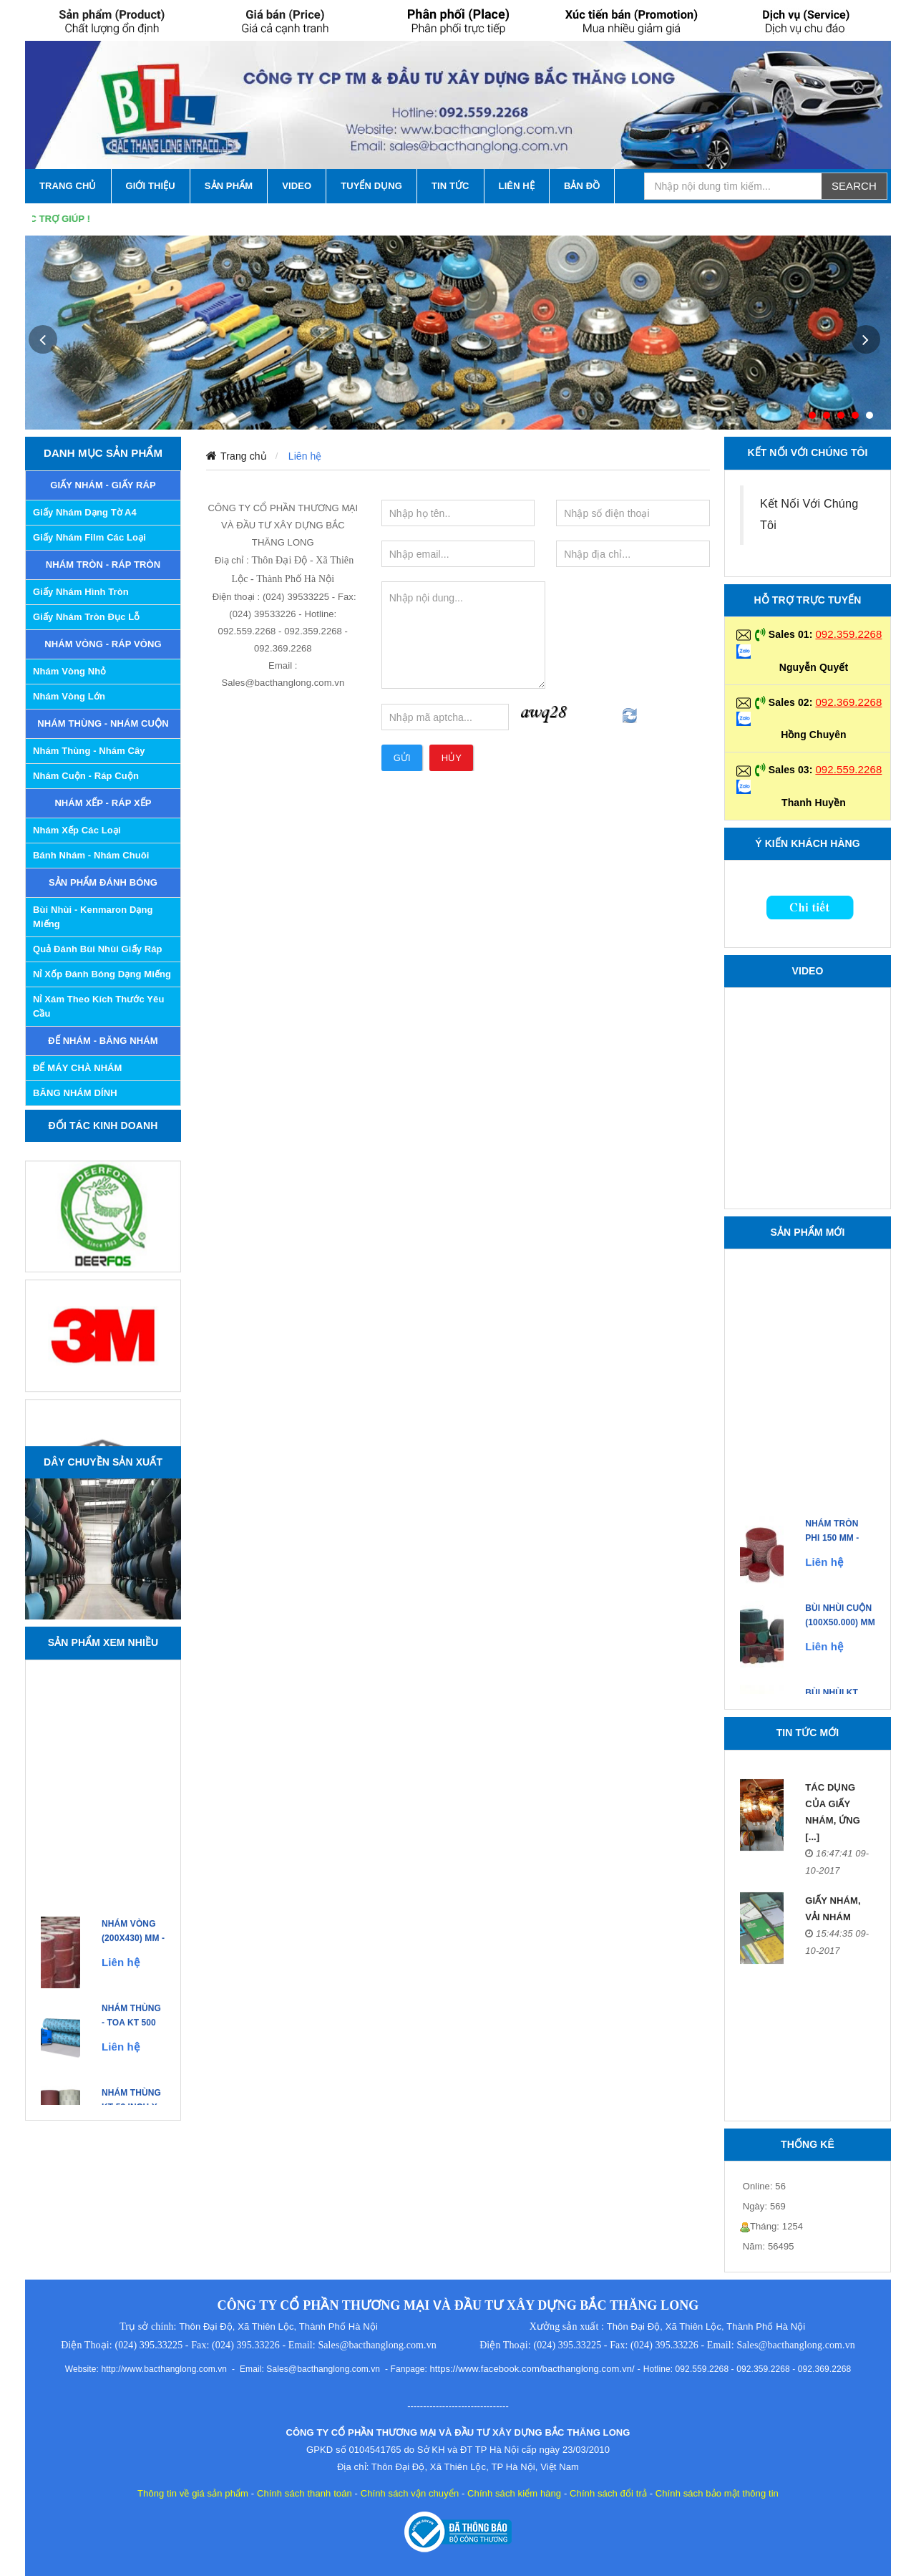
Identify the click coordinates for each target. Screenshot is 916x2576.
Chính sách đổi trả (608, 2493)
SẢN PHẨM (229, 185)
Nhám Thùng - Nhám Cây (89, 750)
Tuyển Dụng (371, 185)
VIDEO (296, 185)
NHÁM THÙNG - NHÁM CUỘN (102, 723)
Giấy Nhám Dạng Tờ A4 (85, 512)
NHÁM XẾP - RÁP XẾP (102, 803)
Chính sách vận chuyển (410, 2493)
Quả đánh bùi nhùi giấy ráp (97, 949)
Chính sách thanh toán (304, 2493)
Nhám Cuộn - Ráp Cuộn (86, 775)
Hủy (452, 757)
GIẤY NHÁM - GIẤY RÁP (103, 485)
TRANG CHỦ (68, 185)
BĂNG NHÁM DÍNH (75, 1093)
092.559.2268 (848, 769)
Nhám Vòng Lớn (69, 696)
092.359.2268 (848, 634)
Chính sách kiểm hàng (514, 2493)
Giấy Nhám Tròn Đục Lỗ (86, 616)
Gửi (402, 757)
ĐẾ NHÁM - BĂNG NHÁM (102, 1040)
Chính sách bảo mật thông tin (717, 2493)
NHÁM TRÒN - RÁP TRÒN (103, 564)
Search (854, 186)
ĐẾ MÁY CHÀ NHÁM (77, 1067)
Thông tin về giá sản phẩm (192, 2493)
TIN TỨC (450, 185)
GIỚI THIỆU (150, 185)
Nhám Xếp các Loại (77, 830)
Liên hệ (305, 456)
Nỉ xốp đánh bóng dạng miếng (102, 974)
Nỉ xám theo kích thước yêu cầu (98, 1006)
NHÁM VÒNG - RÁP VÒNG (103, 644)
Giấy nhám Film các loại (89, 537)
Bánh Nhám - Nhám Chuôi (91, 855)
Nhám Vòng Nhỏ (69, 671)
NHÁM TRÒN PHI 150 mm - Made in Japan (839, 1550)
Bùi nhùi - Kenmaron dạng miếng (93, 916)
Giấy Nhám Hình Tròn (81, 591)
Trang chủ (243, 456)
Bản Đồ (582, 185)
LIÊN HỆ (517, 185)
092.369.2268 (848, 702)
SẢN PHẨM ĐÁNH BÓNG (103, 882)
